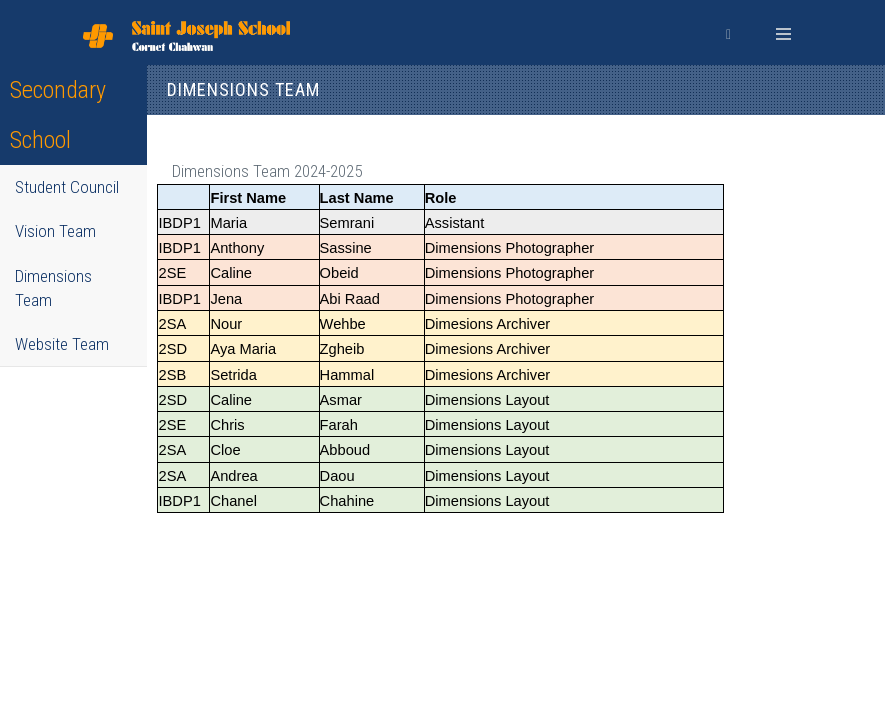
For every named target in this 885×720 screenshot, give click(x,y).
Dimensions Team (53, 288)
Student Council (67, 187)
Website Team (62, 344)
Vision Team (55, 231)
